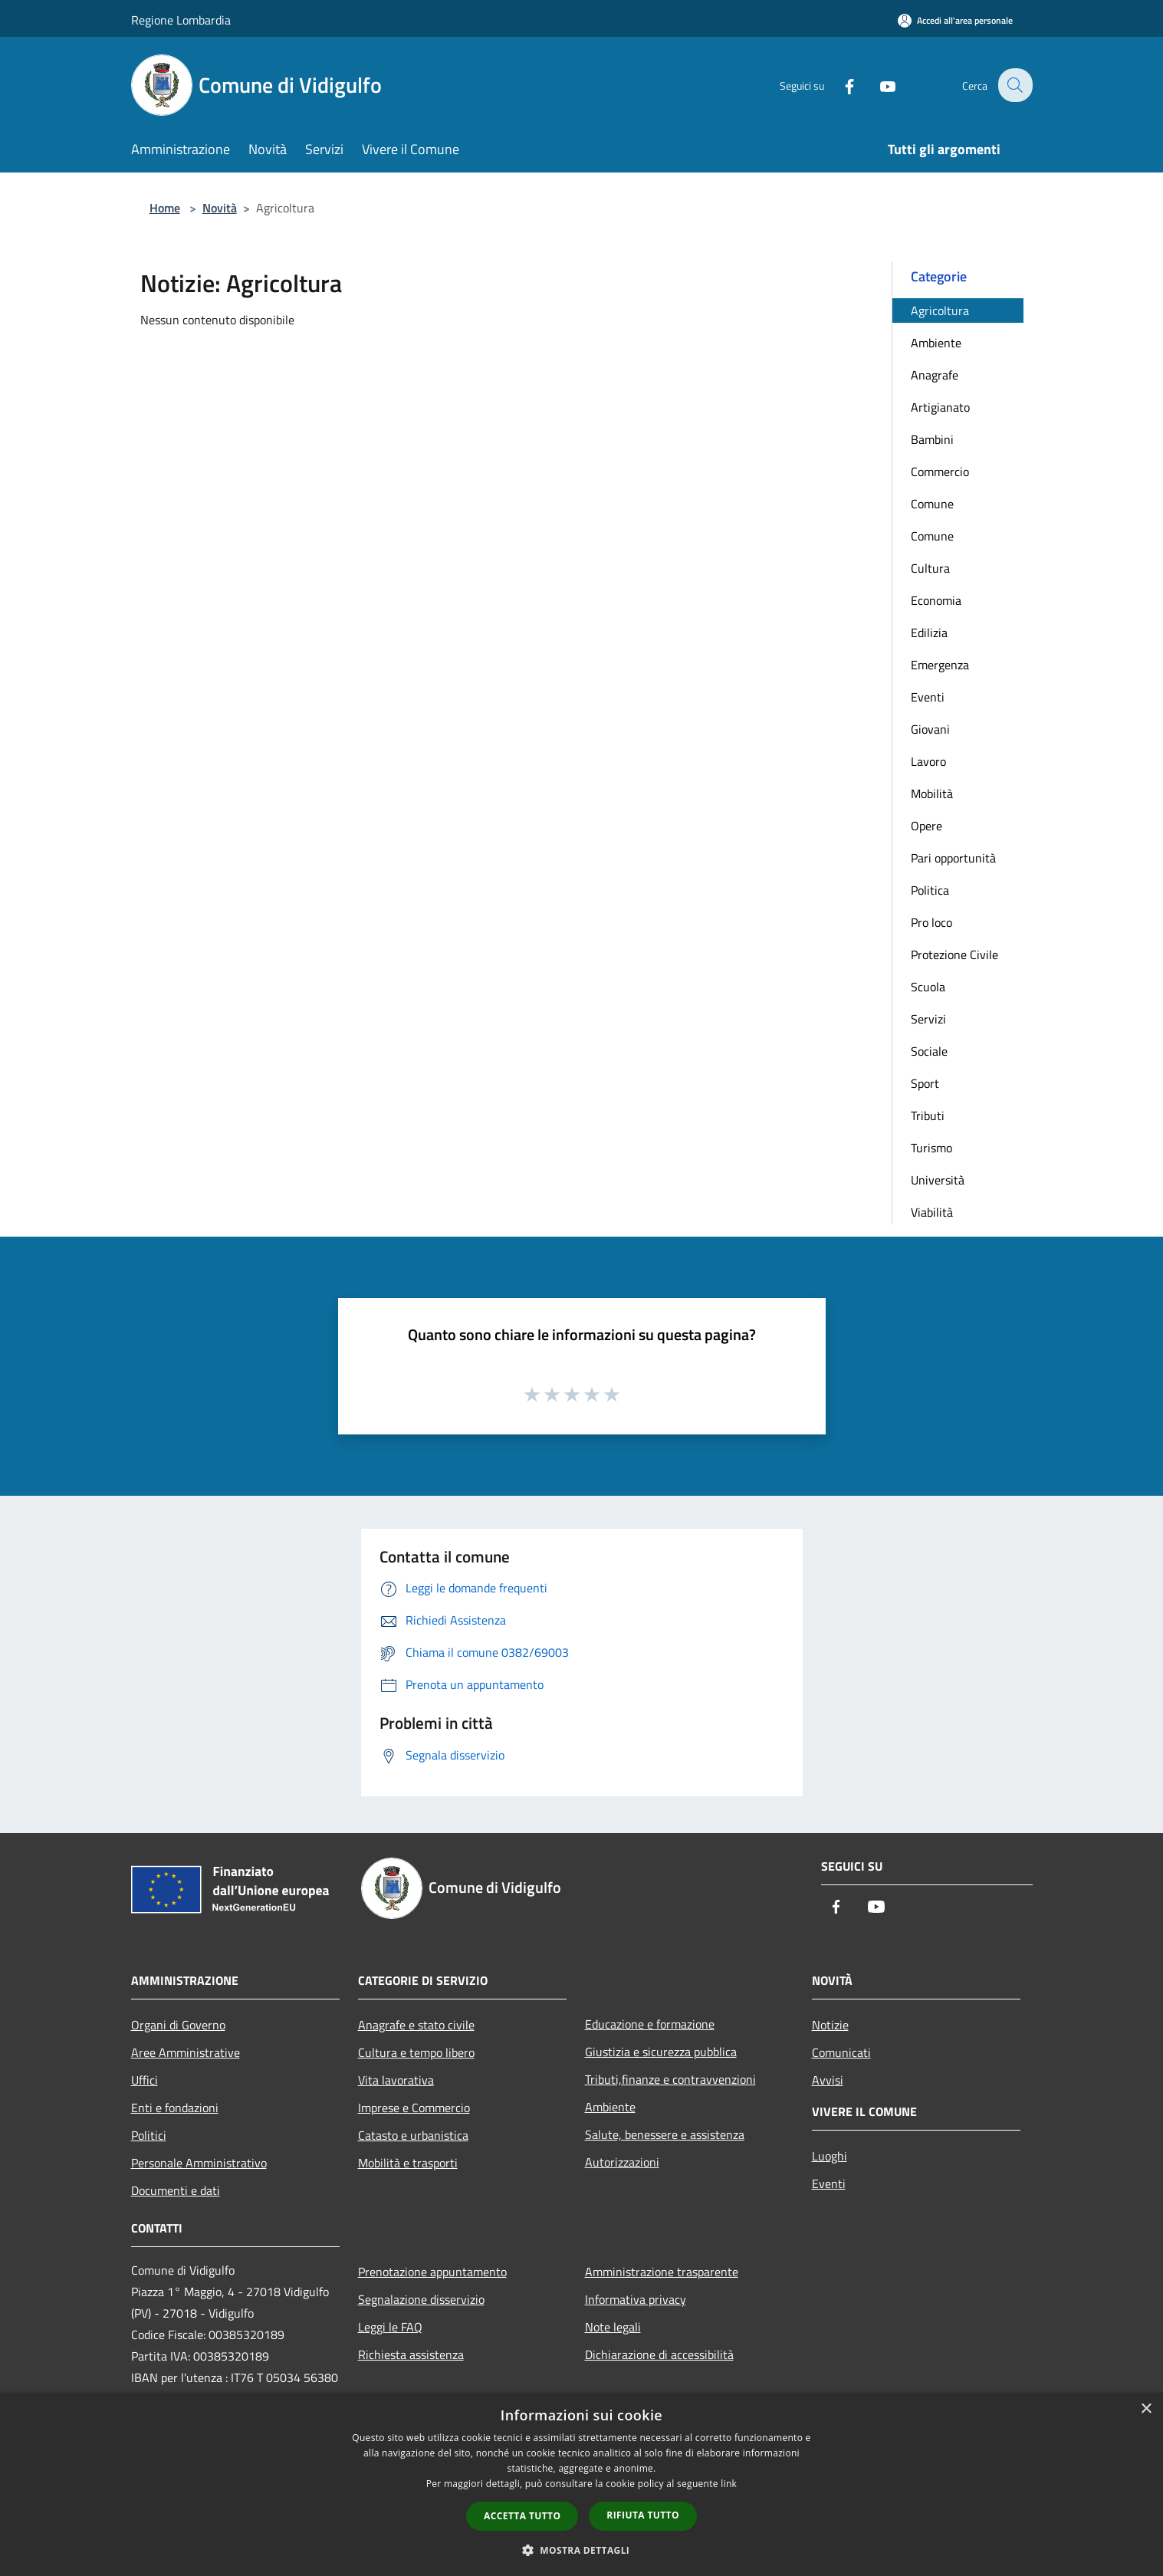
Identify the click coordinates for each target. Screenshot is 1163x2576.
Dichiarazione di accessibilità (659, 2354)
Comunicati (841, 2052)
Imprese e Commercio (414, 2107)
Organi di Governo (178, 2025)
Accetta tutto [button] (522, 2515)
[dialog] (581, 2484)
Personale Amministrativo (199, 2163)
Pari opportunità (953, 858)
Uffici (144, 2080)
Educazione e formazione (650, 2024)
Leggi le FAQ (390, 2327)
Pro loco (931, 922)
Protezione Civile (954, 954)
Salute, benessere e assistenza (664, 2134)
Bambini (932, 439)
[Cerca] (1014, 85)
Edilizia (929, 632)
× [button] (1146, 2409)
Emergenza (940, 665)
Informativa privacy (635, 2299)
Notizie (830, 2025)
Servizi (928, 1019)
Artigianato (940, 407)
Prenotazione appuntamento (432, 2271)
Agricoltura (940, 310)
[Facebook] (839, 84)
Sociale (929, 1051)
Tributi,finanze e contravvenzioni (670, 2079)
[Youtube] (877, 84)
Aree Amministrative (185, 2052)
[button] (582, 2550)
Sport (925, 1083)
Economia (936, 600)
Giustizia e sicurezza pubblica (661, 2051)
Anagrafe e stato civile (416, 2025)
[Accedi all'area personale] (955, 20)
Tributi (928, 1115)
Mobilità (932, 793)
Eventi (928, 697)
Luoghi (829, 2156)
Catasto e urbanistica (413, 2135)
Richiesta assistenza (411, 2354)
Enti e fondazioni (174, 2107)
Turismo (931, 1147)
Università (937, 1180)
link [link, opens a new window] (729, 2483)
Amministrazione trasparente (661, 2271)
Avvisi (827, 2080)
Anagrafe (934, 375)
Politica (930, 890)
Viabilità (932, 1212)
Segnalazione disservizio (421, 2299)
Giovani (930, 729)
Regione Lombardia (181, 20)
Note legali (613, 2327)
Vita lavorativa (396, 2080)
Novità (219, 208)
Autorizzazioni (622, 2162)
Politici (148, 2135)
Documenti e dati (175, 2190)
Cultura (930, 568)
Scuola (928, 987)
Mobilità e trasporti (408, 2163)
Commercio (940, 471)
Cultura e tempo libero (416, 2052)
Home (164, 208)
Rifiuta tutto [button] (642, 2515)
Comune (932, 504)
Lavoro (928, 761)
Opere (926, 825)
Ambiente (936, 343)
